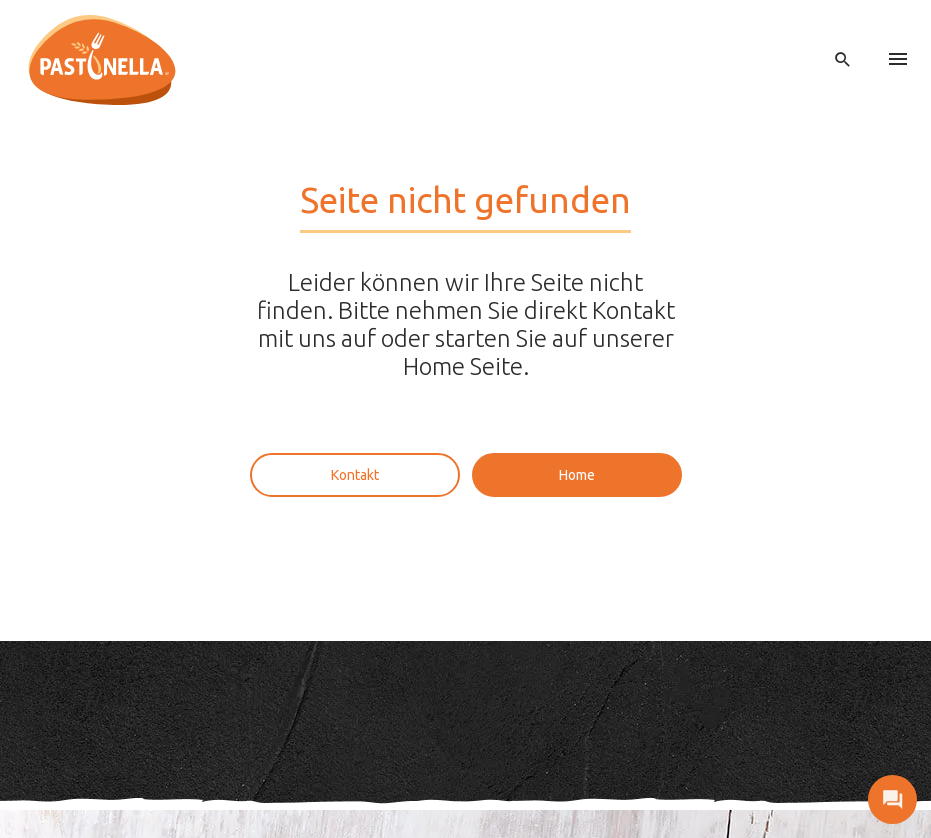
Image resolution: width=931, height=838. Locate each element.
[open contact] (892, 799)
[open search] (843, 60)
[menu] (898, 60)
